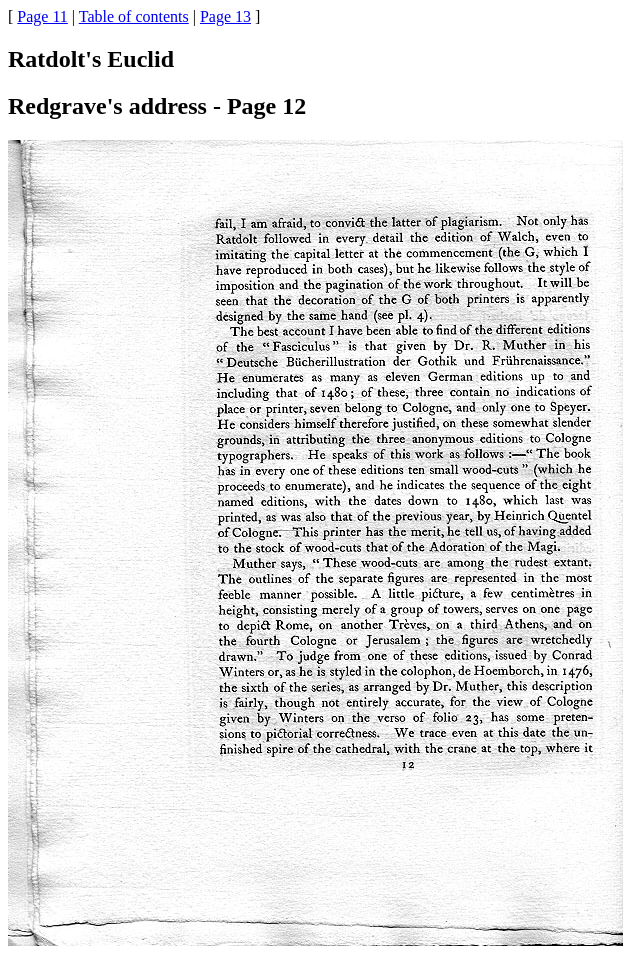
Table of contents (134, 16)
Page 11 (42, 16)
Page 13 (225, 16)
